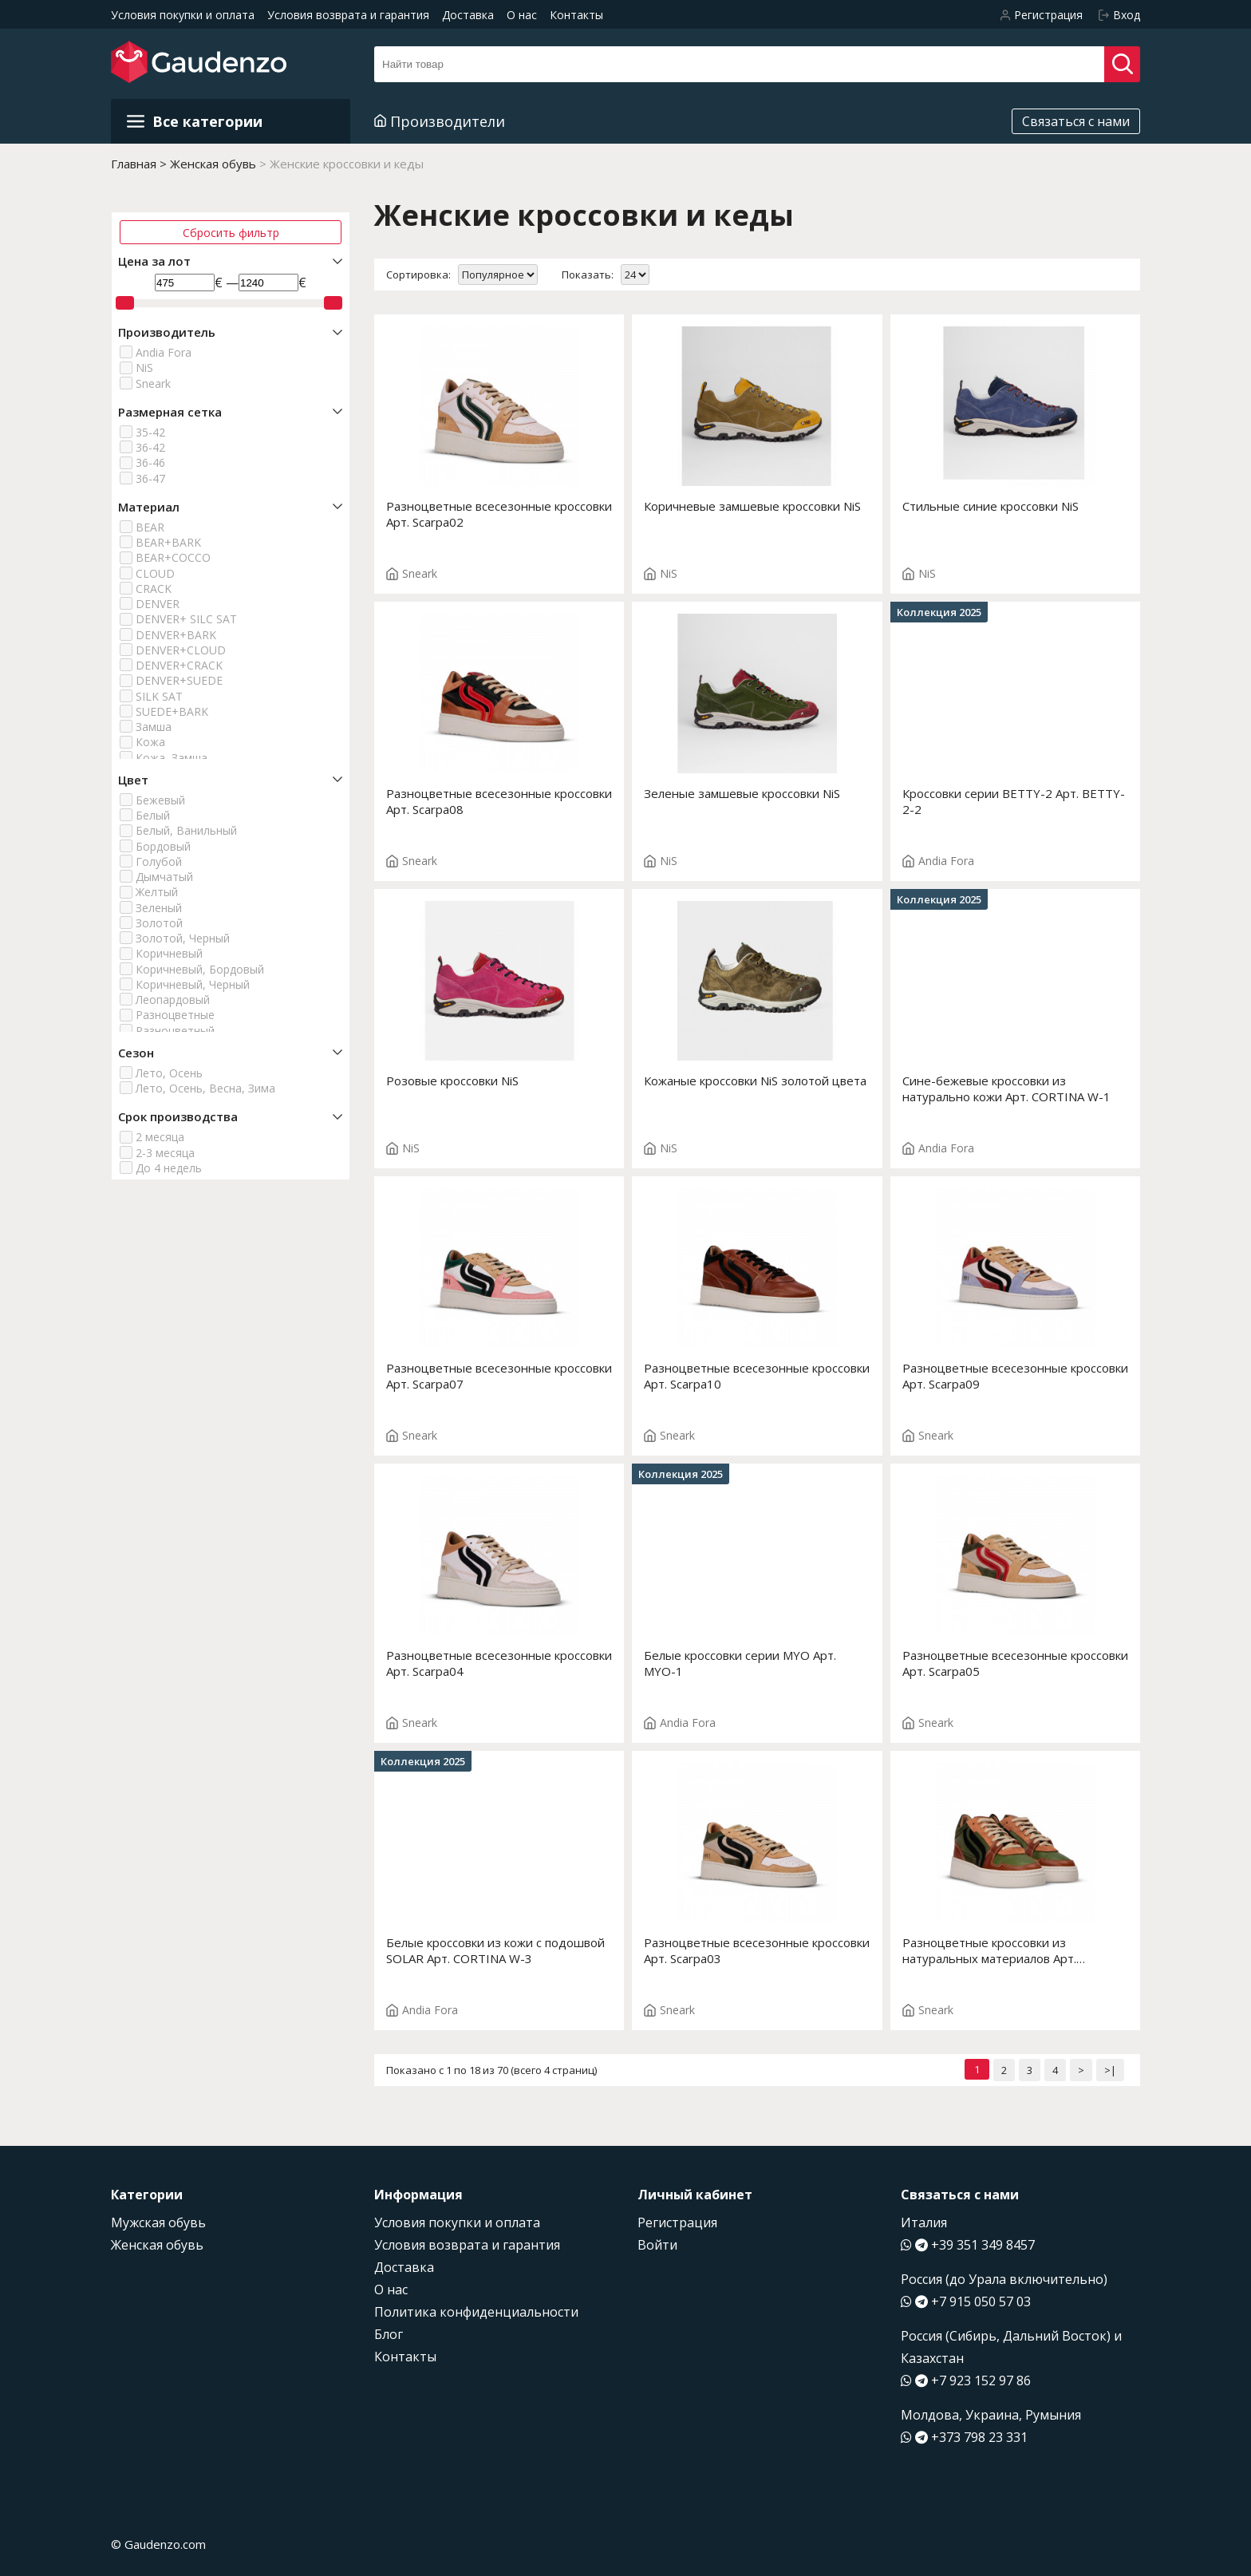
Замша (154, 726)
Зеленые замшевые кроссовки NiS (742, 793)
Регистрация (677, 2222)
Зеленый (159, 907)
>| (1110, 2070)
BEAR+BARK (168, 542)
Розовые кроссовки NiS (452, 1080)
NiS (144, 367)
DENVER (158, 603)
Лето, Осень (169, 1073)
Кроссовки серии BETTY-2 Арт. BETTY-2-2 (1013, 801)
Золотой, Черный (183, 938)
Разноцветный (175, 1030)
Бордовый (163, 846)
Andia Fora (163, 352)
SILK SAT (159, 696)
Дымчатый (164, 876)
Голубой (159, 861)
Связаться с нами (1076, 121)
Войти (657, 2245)
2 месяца (160, 1136)
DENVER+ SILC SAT (186, 618)
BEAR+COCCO (173, 557)
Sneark (153, 383)
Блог (388, 2334)
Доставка (468, 14)
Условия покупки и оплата (183, 14)
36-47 (150, 478)
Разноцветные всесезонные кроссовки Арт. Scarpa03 (757, 1950)
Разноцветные (175, 1014)
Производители (439, 121)
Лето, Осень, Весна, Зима (205, 1088)
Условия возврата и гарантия (348, 14)
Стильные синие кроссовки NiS (990, 506)
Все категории (194, 121)
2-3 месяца (165, 1152)
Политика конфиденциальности (476, 2312)
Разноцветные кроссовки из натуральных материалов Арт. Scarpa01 (989, 1950)
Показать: (588, 274)
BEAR (150, 527)
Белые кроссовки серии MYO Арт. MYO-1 (740, 1663)
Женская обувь (157, 2245)
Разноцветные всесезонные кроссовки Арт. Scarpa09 (1015, 1376)
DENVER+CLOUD (181, 650)
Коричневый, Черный (193, 984)
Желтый (157, 891)
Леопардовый (173, 999)
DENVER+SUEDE (179, 680)
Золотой (159, 922)
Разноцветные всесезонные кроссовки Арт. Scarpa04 (499, 1663)
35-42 (150, 432)
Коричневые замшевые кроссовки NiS (752, 506)
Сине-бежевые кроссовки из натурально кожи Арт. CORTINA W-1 (1006, 1088)
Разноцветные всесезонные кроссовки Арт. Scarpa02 (499, 514)
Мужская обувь (158, 2222)
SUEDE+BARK (172, 711)
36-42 (150, 447)
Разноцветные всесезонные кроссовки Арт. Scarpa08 (499, 801)
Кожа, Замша (171, 757)
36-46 (150, 462)
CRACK (154, 588)
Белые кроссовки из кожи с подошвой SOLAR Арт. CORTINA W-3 (495, 1950)
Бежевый (160, 800)
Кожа (150, 741)
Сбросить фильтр (231, 232)
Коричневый (169, 953)
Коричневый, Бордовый (200, 969)
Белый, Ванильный (186, 830)
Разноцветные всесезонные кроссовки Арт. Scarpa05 (1015, 1663)
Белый (153, 815)
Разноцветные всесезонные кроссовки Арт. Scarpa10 (757, 1376)
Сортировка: (418, 274)
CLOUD (155, 573)
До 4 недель (169, 1167)
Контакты (576, 14)
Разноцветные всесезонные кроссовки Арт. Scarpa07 (499, 1376)
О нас (522, 14)
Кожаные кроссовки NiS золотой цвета (755, 1080)
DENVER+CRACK (179, 665)
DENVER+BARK (176, 634)
